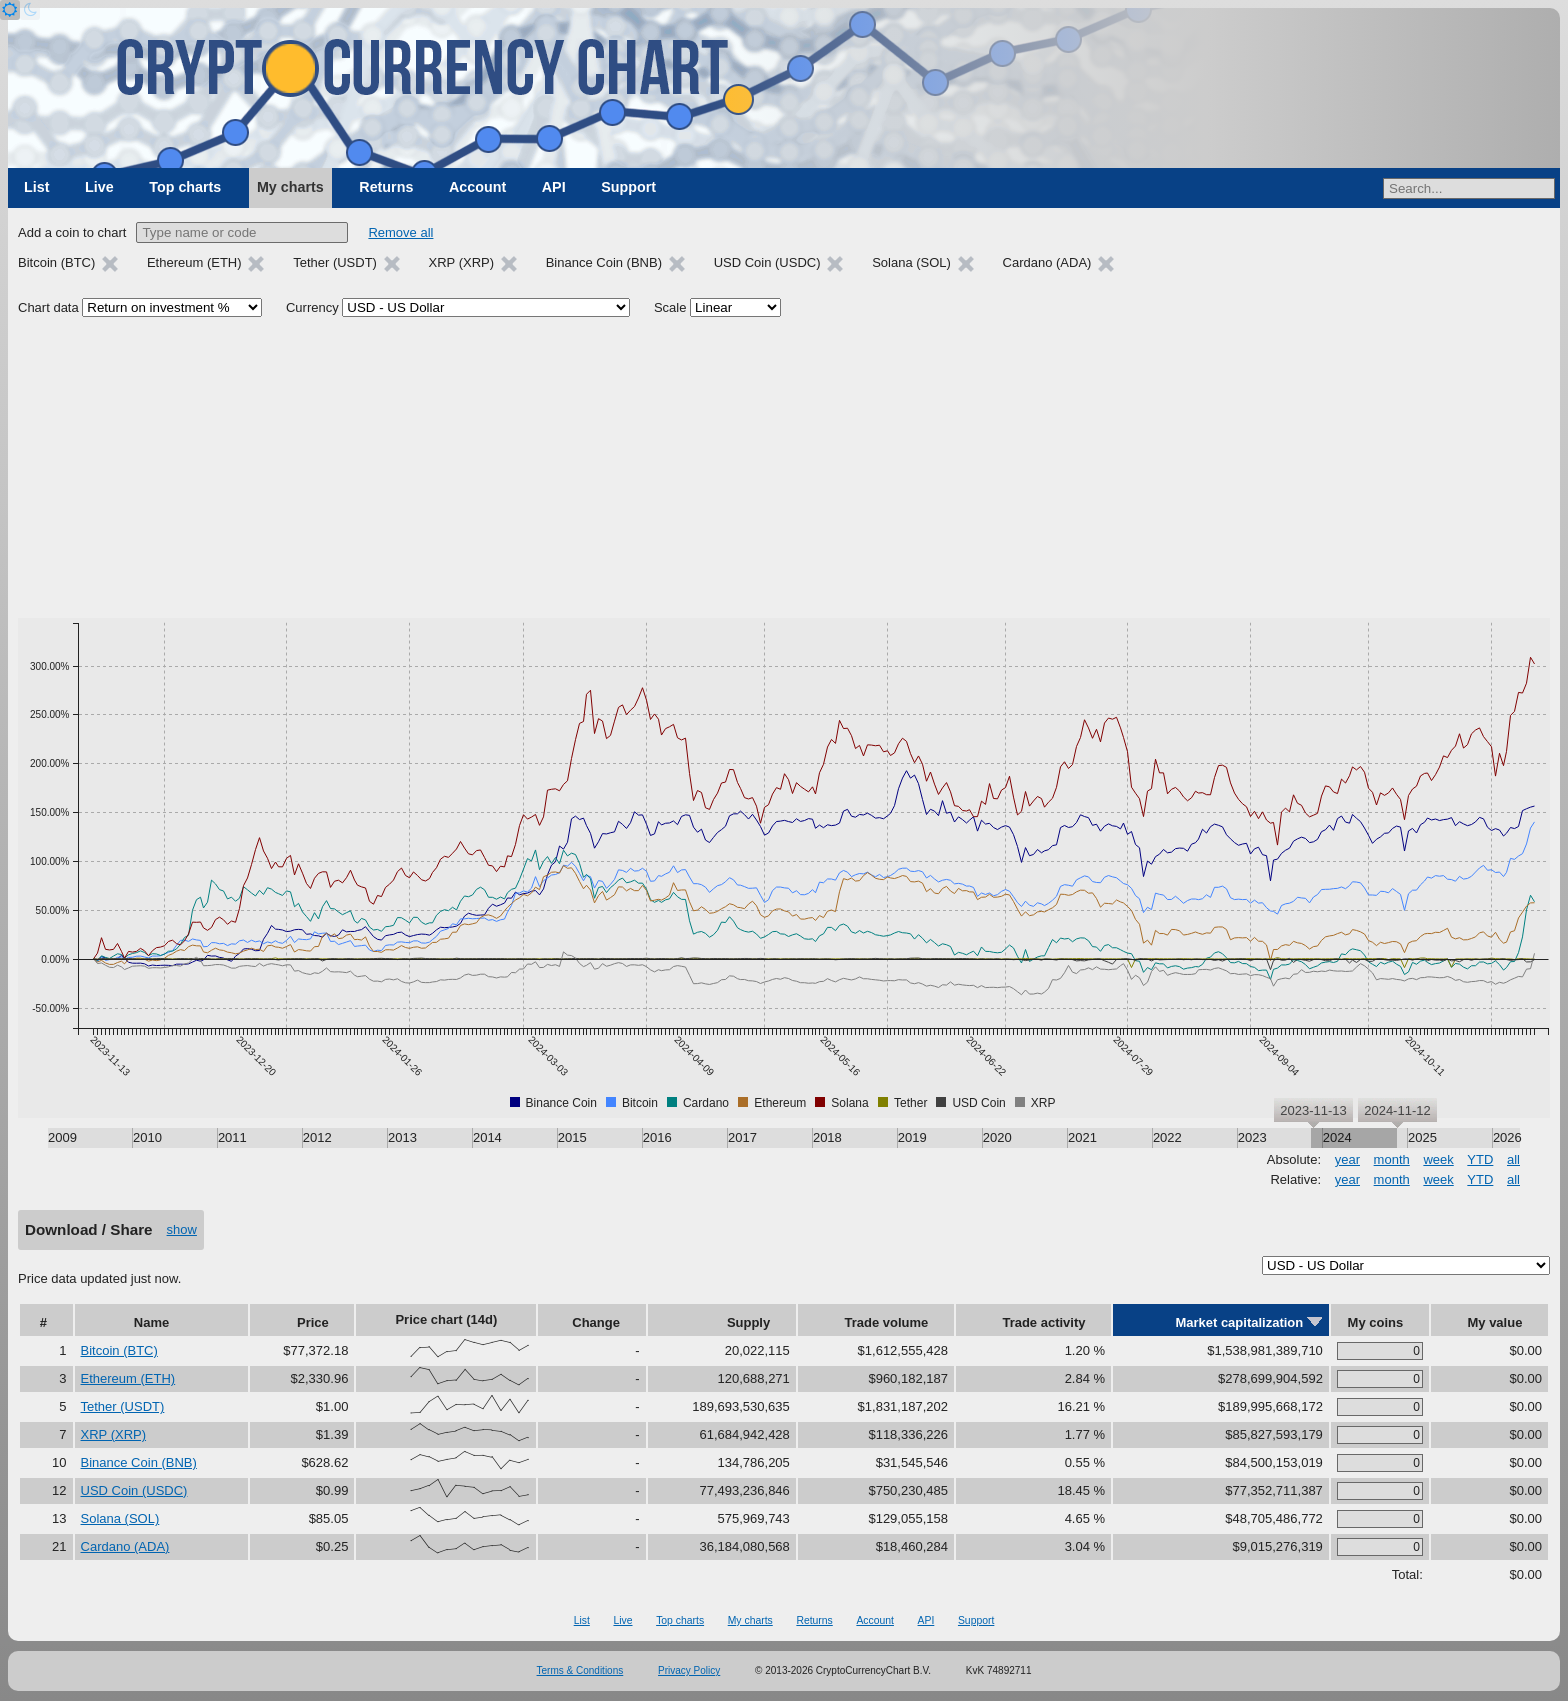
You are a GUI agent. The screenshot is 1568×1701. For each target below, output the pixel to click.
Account (477, 187)
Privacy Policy (689, 1670)
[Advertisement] (784, 468)
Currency (312, 307)
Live (99, 187)
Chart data (48, 307)
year (1347, 1159)
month (1392, 1159)
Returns (386, 187)
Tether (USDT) (123, 1406)
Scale (670, 307)
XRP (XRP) (114, 1434)
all (1513, 1159)
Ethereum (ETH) (128, 1378)
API (554, 187)
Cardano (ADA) (125, 1546)
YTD (1480, 1159)
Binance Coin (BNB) (139, 1462)
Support (628, 187)
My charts (290, 187)
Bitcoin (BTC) (119, 1350)
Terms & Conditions (580, 1670)
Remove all (400, 232)
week (1438, 1159)
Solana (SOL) (120, 1518)
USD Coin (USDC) (134, 1490)
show (182, 1229)
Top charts (185, 187)
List (36, 187)
